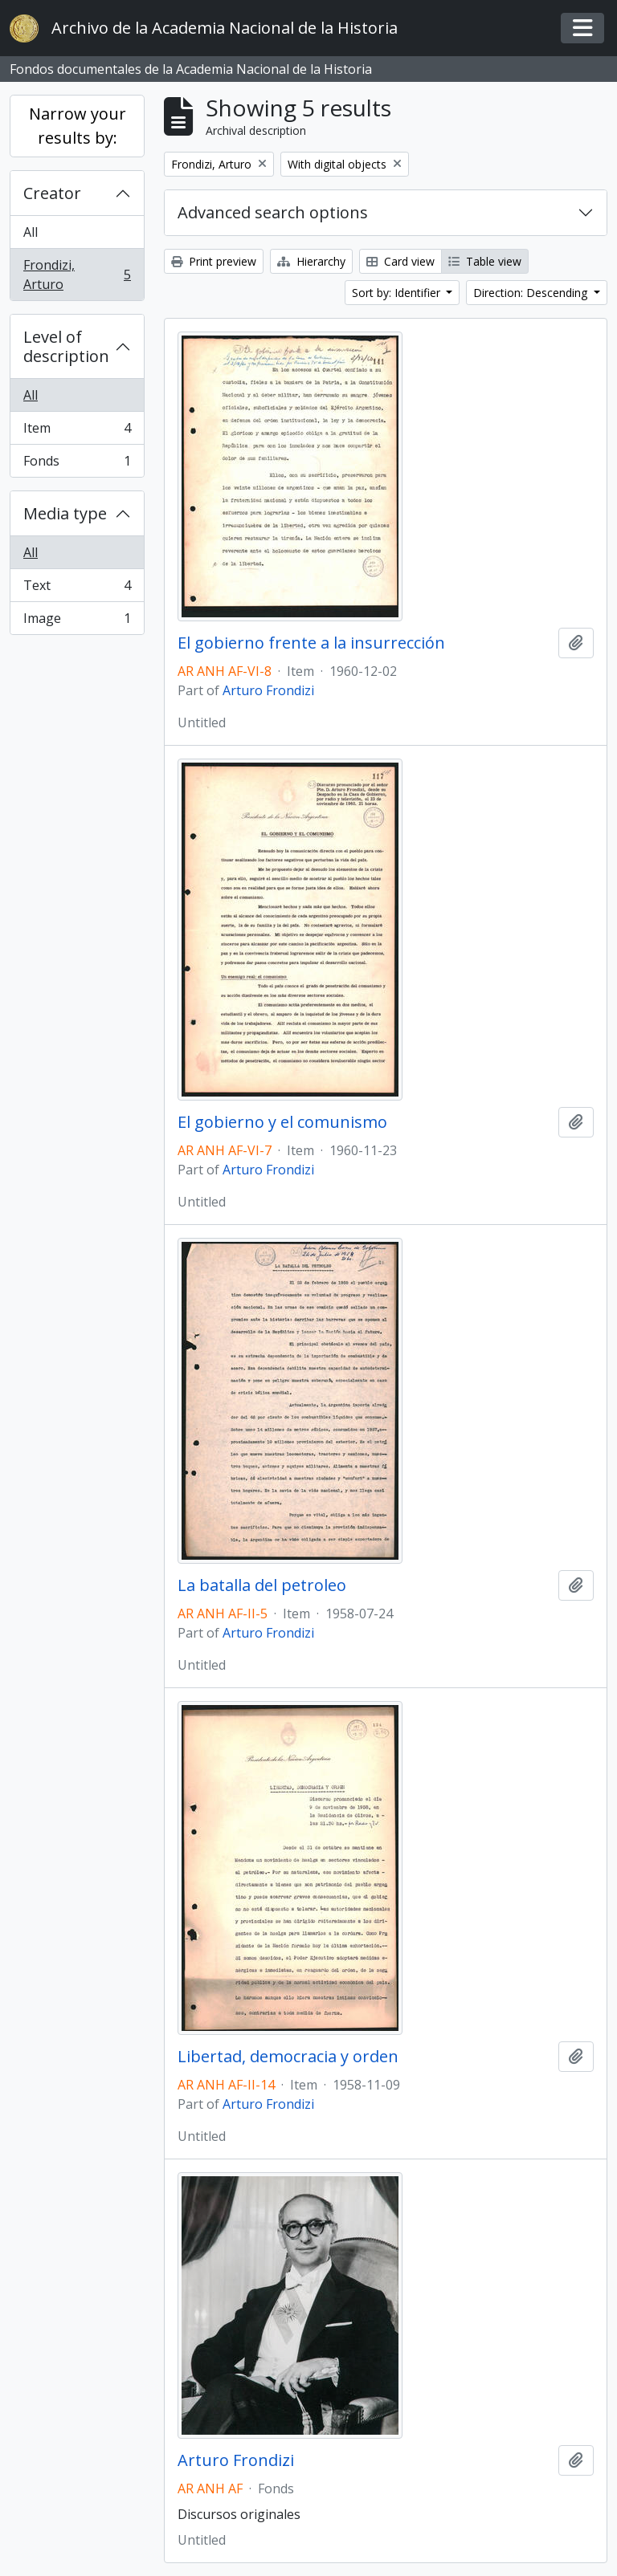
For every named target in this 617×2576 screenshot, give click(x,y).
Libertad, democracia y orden (288, 2056)
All (30, 232)
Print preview (213, 261)
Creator (52, 193)
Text (76, 589)
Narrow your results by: (77, 126)
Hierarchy (311, 261)
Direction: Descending (531, 292)
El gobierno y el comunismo (282, 1122)
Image (76, 621)
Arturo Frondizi (268, 690)
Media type (65, 513)
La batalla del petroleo (262, 1585)
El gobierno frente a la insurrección (311, 643)
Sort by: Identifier (397, 292)
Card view (400, 261)
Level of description (66, 346)
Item (76, 431)
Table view (484, 261)
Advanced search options (273, 212)
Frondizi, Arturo (76, 274)
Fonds (76, 464)
